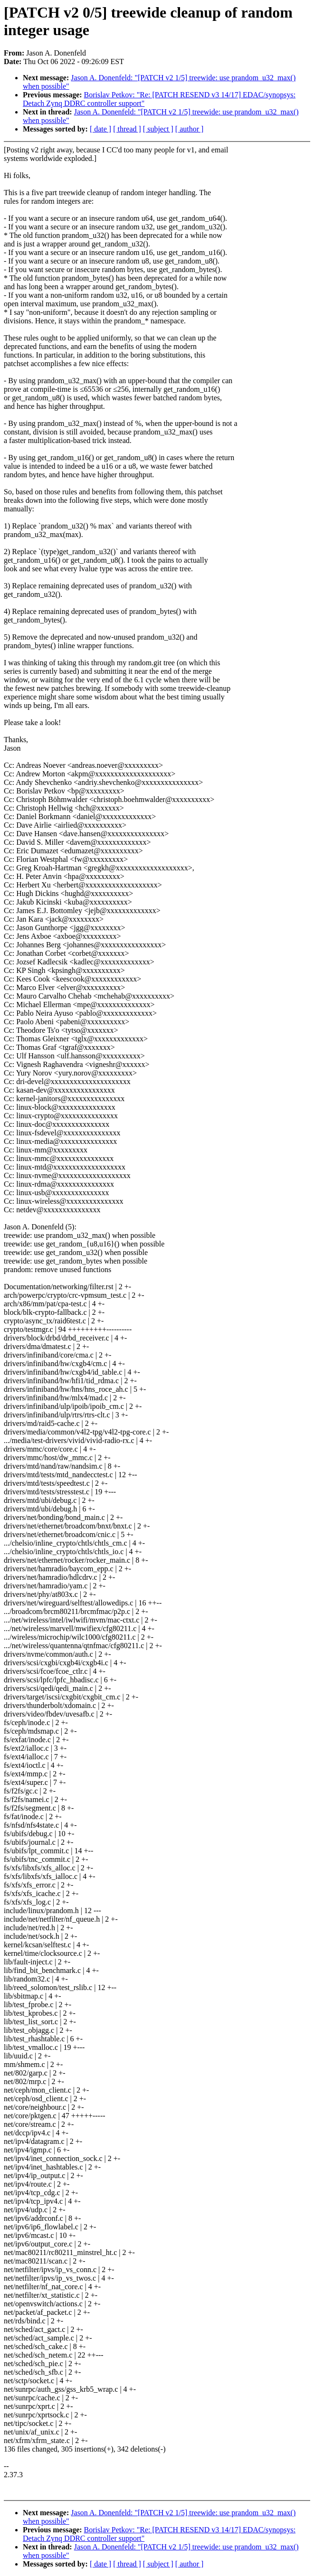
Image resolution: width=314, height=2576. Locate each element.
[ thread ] (127, 129)
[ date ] (100, 129)
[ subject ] (158, 129)
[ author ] (189, 129)
